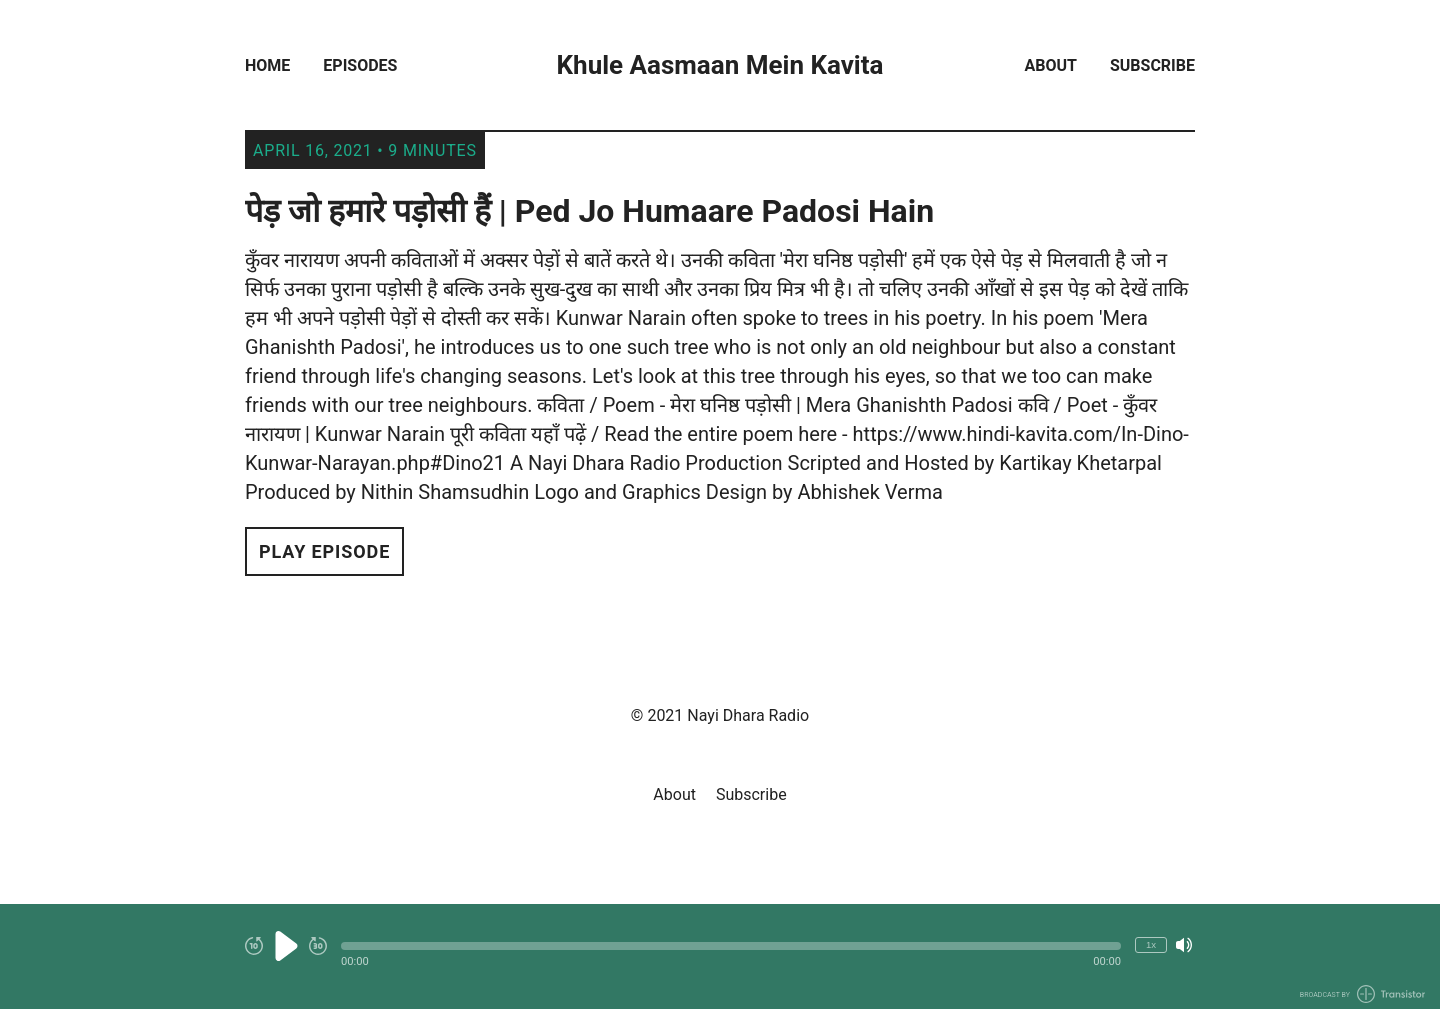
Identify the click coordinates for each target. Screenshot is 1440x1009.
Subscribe (1152, 65)
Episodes (360, 65)
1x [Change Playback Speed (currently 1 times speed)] (1151, 944)
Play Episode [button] (324, 551)
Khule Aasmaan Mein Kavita (720, 65)
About (1051, 65)
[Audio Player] (720, 956)
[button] (731, 946)
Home (267, 65)
